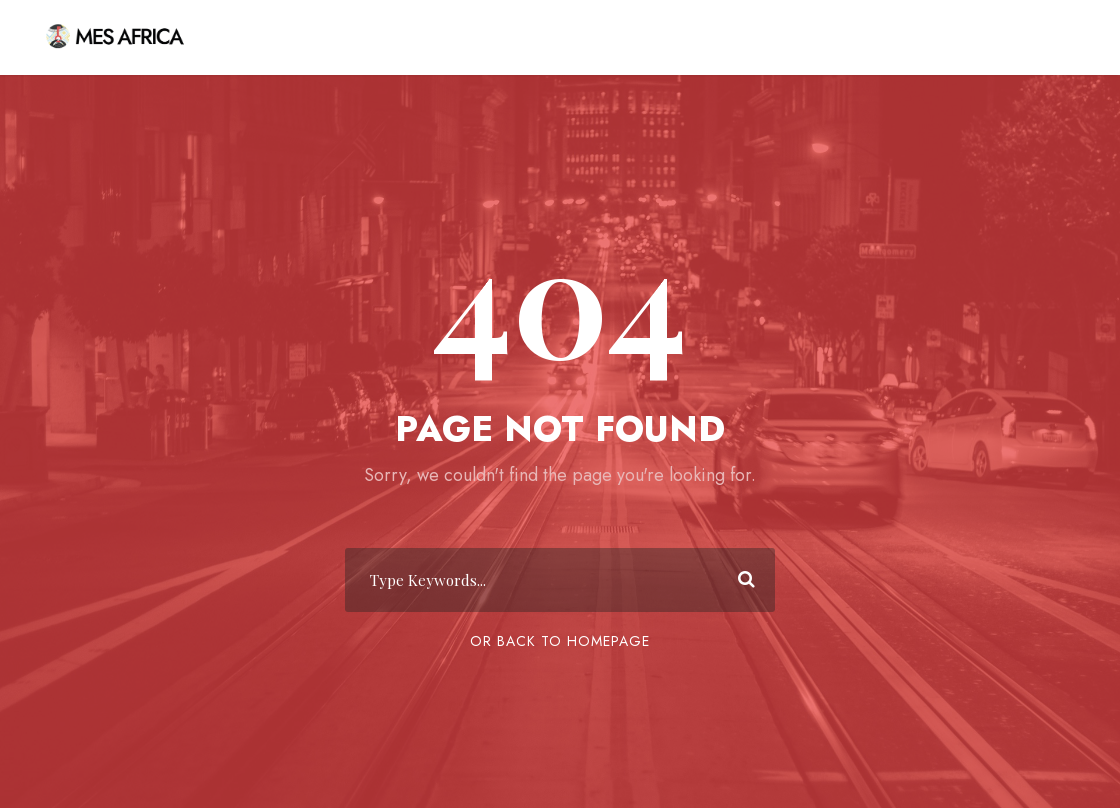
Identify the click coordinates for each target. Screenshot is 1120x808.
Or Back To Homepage (560, 641)
